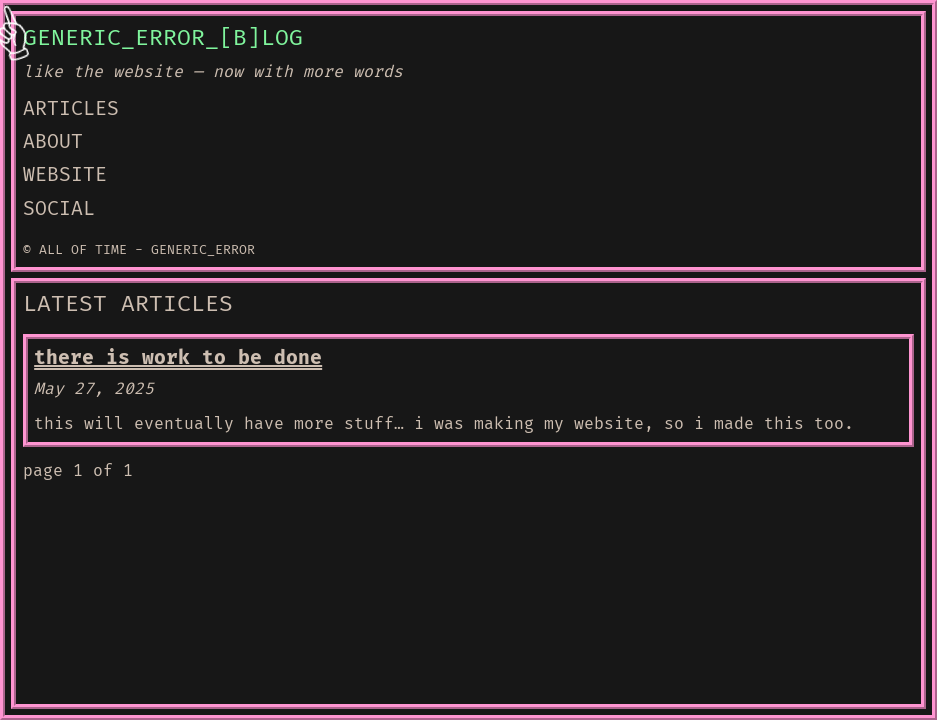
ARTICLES (71, 109)
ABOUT (53, 142)
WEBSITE (65, 175)
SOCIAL (59, 209)
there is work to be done (178, 358)
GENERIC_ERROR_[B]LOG (163, 38)
